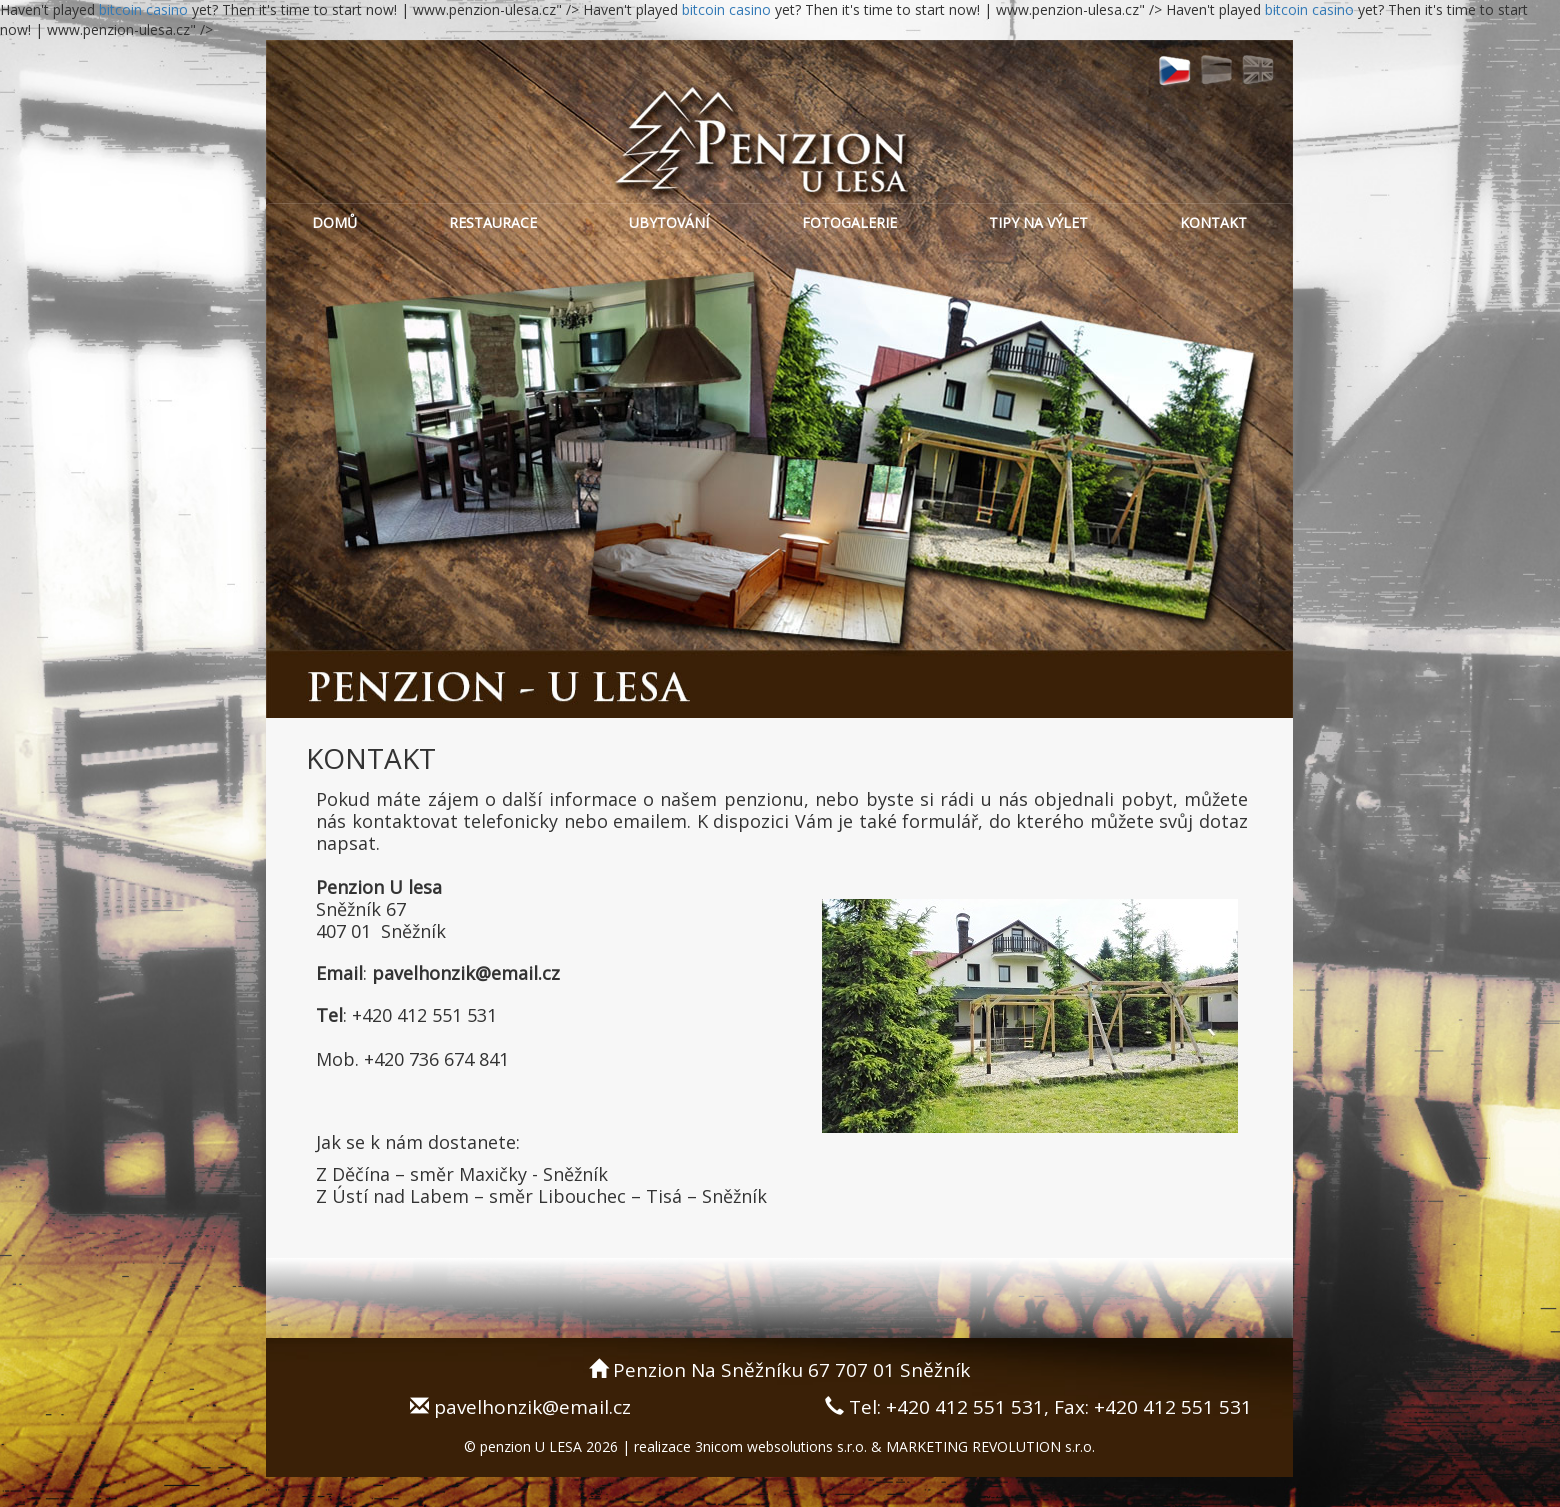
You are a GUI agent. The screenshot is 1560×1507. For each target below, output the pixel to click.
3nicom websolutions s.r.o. (781, 1446)
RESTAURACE (493, 222)
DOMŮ (334, 222)
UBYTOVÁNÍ (669, 222)
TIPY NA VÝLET (1038, 222)
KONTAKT (1213, 222)
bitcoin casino (145, 9)
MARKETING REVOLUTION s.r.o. (990, 1446)
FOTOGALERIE (849, 222)
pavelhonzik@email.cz (532, 1407)
